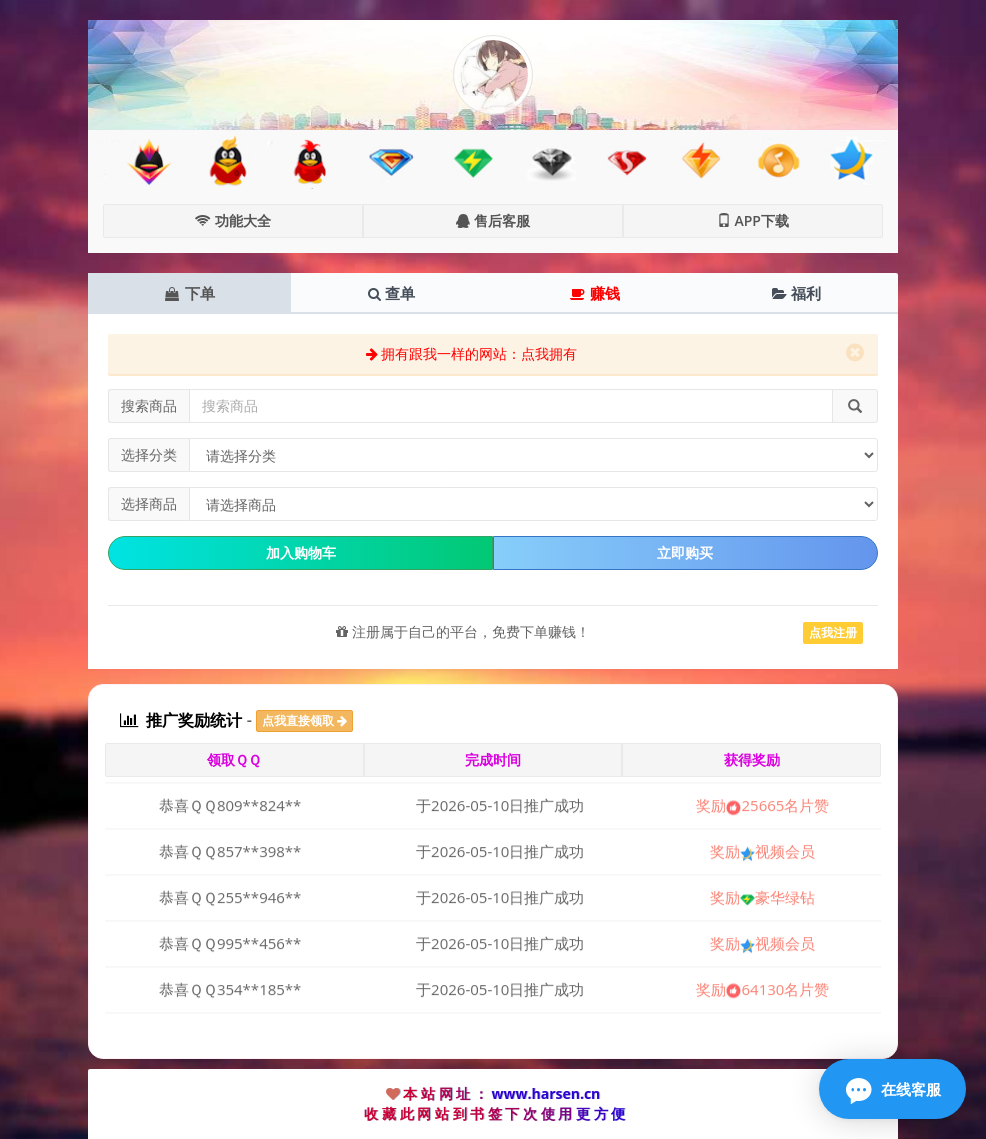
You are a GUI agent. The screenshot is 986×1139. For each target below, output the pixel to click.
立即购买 (685, 552)
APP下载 (753, 220)
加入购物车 (301, 552)
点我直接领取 (304, 720)
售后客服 (493, 220)
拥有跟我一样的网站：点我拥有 (472, 353)
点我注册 (833, 632)
